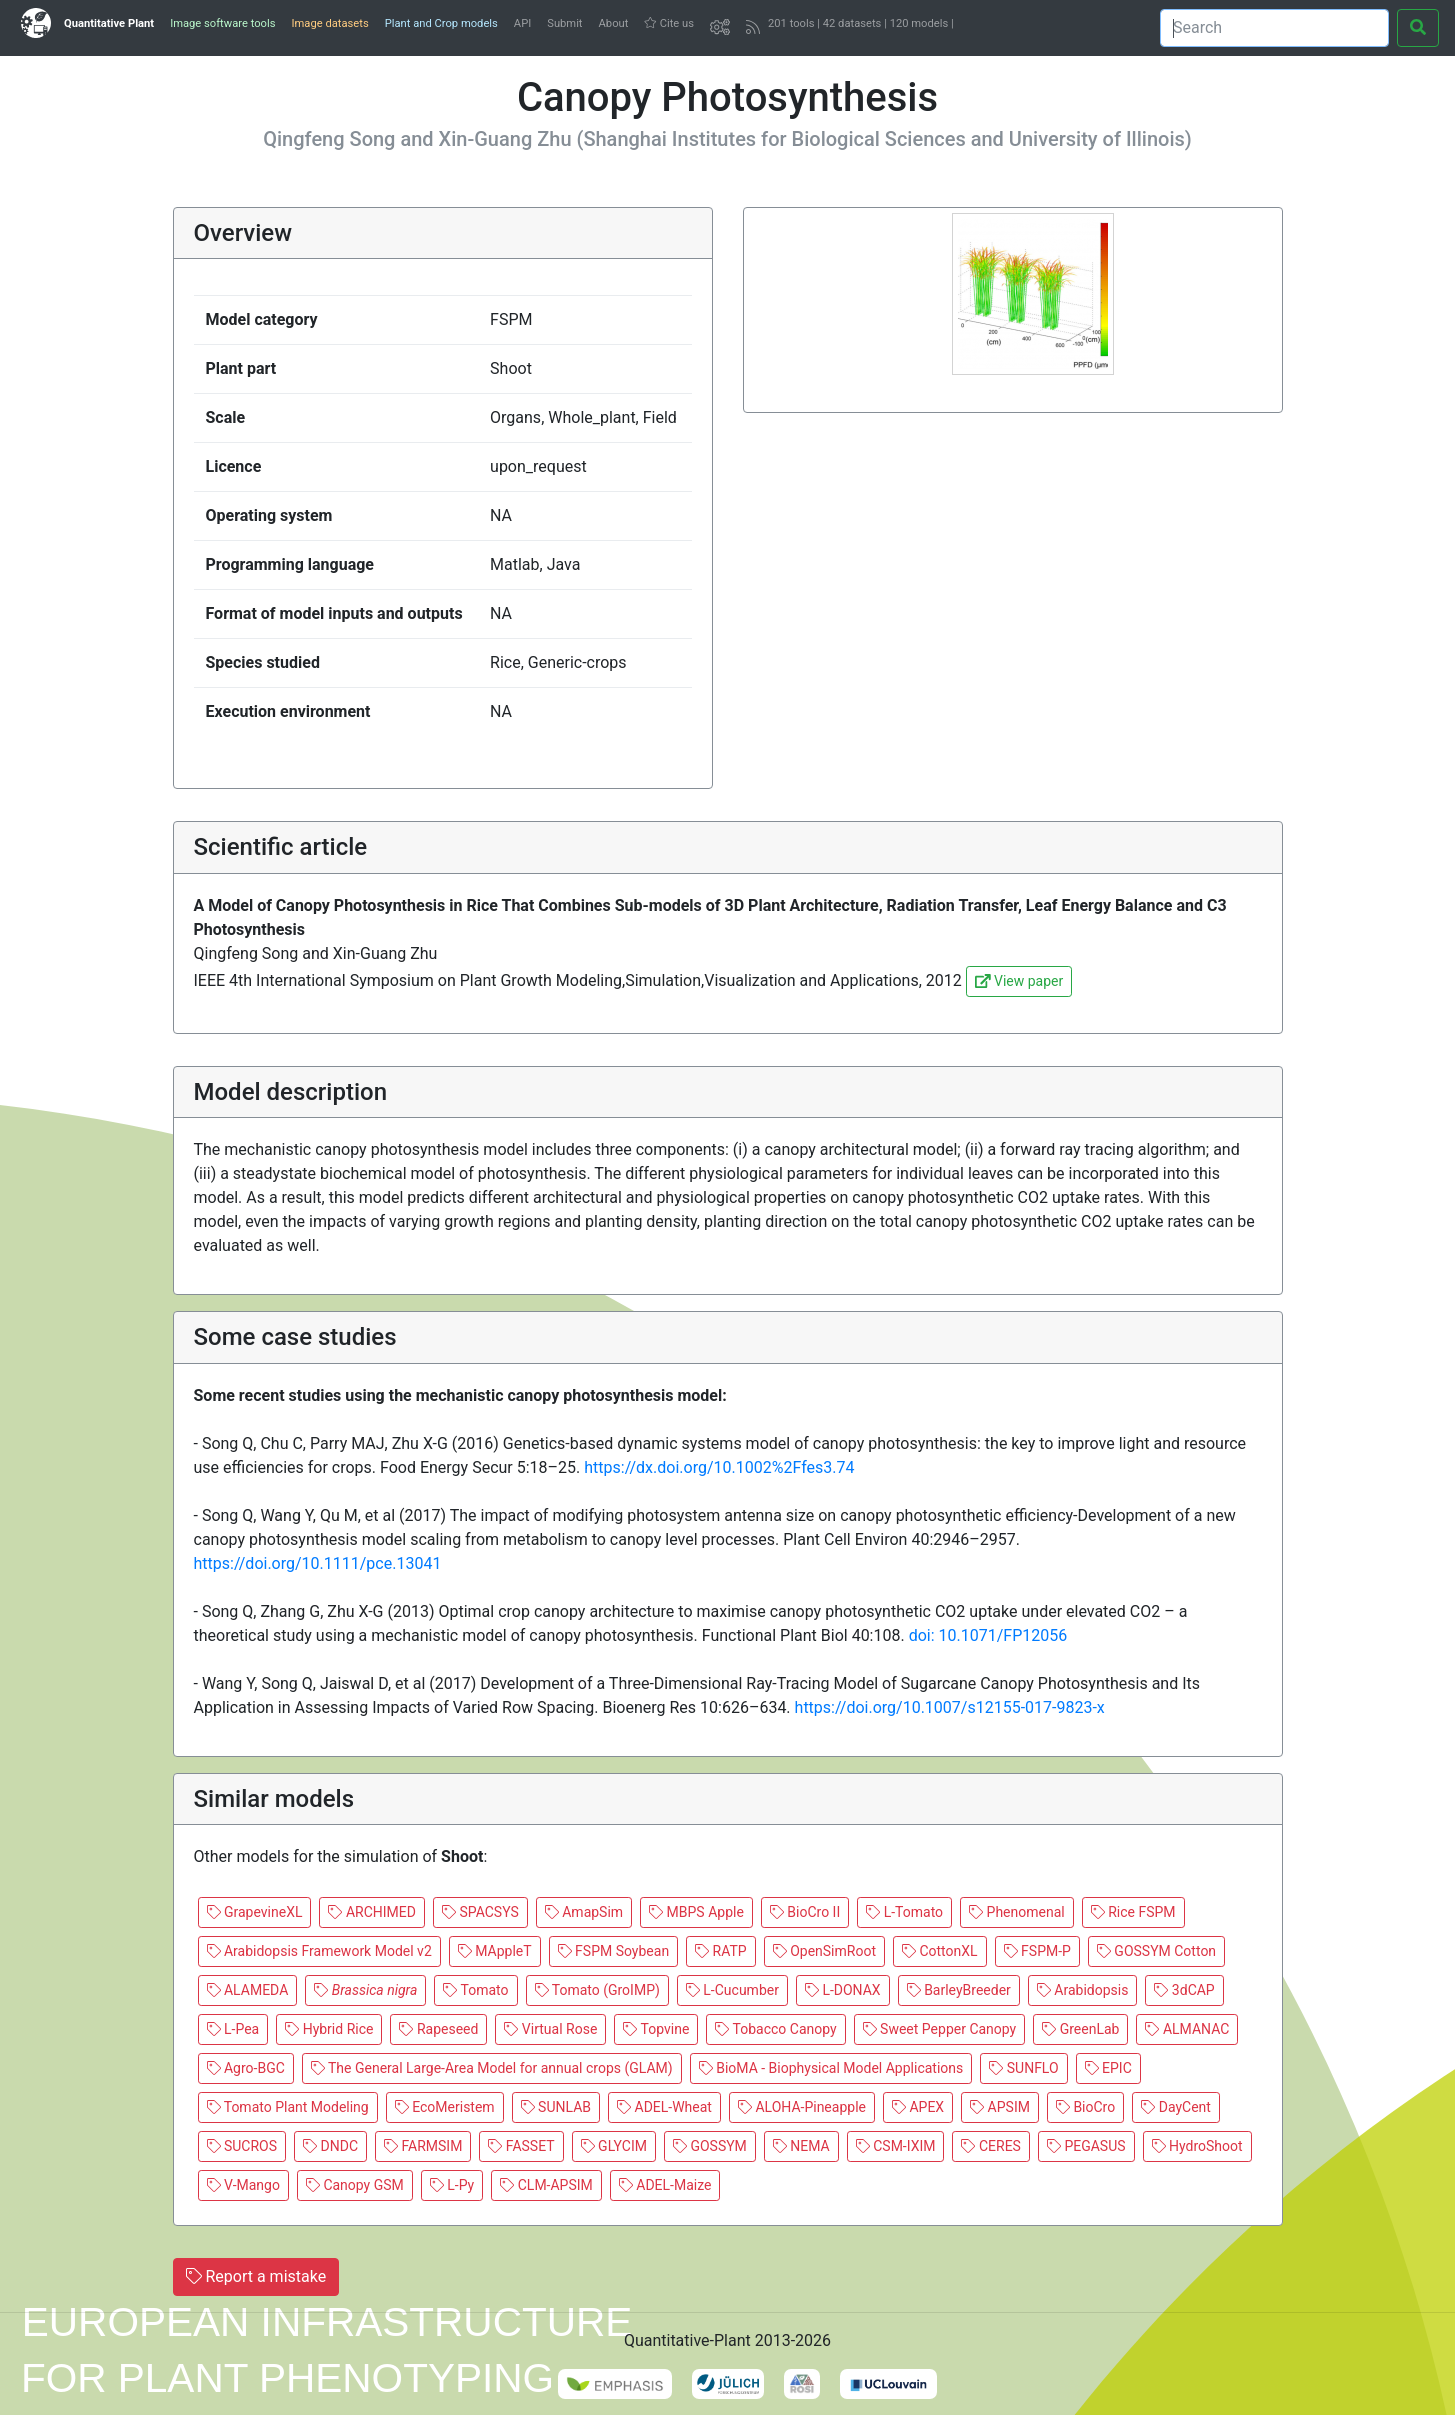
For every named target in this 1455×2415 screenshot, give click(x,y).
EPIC (1108, 2068)
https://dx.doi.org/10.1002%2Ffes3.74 (719, 1467)
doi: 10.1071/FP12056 (988, 1635)
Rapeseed (438, 2029)
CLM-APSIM (546, 2185)
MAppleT (495, 1951)
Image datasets (329, 23)
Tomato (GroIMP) (597, 1990)
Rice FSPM (1133, 1912)
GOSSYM (710, 2146)
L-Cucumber (732, 1990)
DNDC (330, 2146)
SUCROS (242, 2146)
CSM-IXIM (896, 2146)
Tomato (475, 1990)
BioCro (1085, 2107)
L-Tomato (904, 1912)
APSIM (1000, 2107)
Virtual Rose (550, 2029)
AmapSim (584, 1912)
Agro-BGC (246, 2068)
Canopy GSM (355, 2185)
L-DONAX (843, 1990)
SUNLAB (556, 2107)
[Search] (1274, 28)
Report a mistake (256, 2276)
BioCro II (805, 1912)
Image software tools (222, 23)
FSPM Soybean (614, 1951)
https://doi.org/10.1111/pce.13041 (318, 1563)
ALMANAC (1187, 2029)
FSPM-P (1037, 1951)
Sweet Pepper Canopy (940, 2029)
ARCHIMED (372, 1912)
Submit (564, 23)
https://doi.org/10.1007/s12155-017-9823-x (950, 1707)
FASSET (521, 2146)
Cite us (669, 23)
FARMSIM (423, 2146)
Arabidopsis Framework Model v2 (319, 1951)
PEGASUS (1086, 2146)
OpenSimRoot (824, 1951)
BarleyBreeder (959, 1990)
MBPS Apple (696, 1912)
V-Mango (243, 2185)
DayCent (1176, 2107)
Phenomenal (1017, 1912)
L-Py (452, 2185)
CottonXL (940, 1951)
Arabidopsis (1083, 1990)
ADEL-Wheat (664, 2107)
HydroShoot (1197, 2146)
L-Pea (233, 2029)
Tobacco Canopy (775, 2029)
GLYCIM (614, 2146)
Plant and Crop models (441, 23)
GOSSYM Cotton (1156, 1951)
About (614, 23)
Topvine (656, 2029)
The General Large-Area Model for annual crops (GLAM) (492, 2068)
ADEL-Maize (665, 2185)
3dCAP (1184, 1990)
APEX (918, 2107)
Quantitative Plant (109, 23)
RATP (721, 1951)
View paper (1019, 981)
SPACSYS (480, 1912)
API (522, 23)
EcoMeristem (445, 2107)
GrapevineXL (255, 1912)
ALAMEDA (248, 1990)
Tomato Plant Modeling (288, 2107)
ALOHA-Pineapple (802, 2107)
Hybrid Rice (329, 2029)
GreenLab (1080, 2029)
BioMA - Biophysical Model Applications (831, 2068)
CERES (990, 2146)
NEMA (801, 2146)
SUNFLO (1023, 2068)
